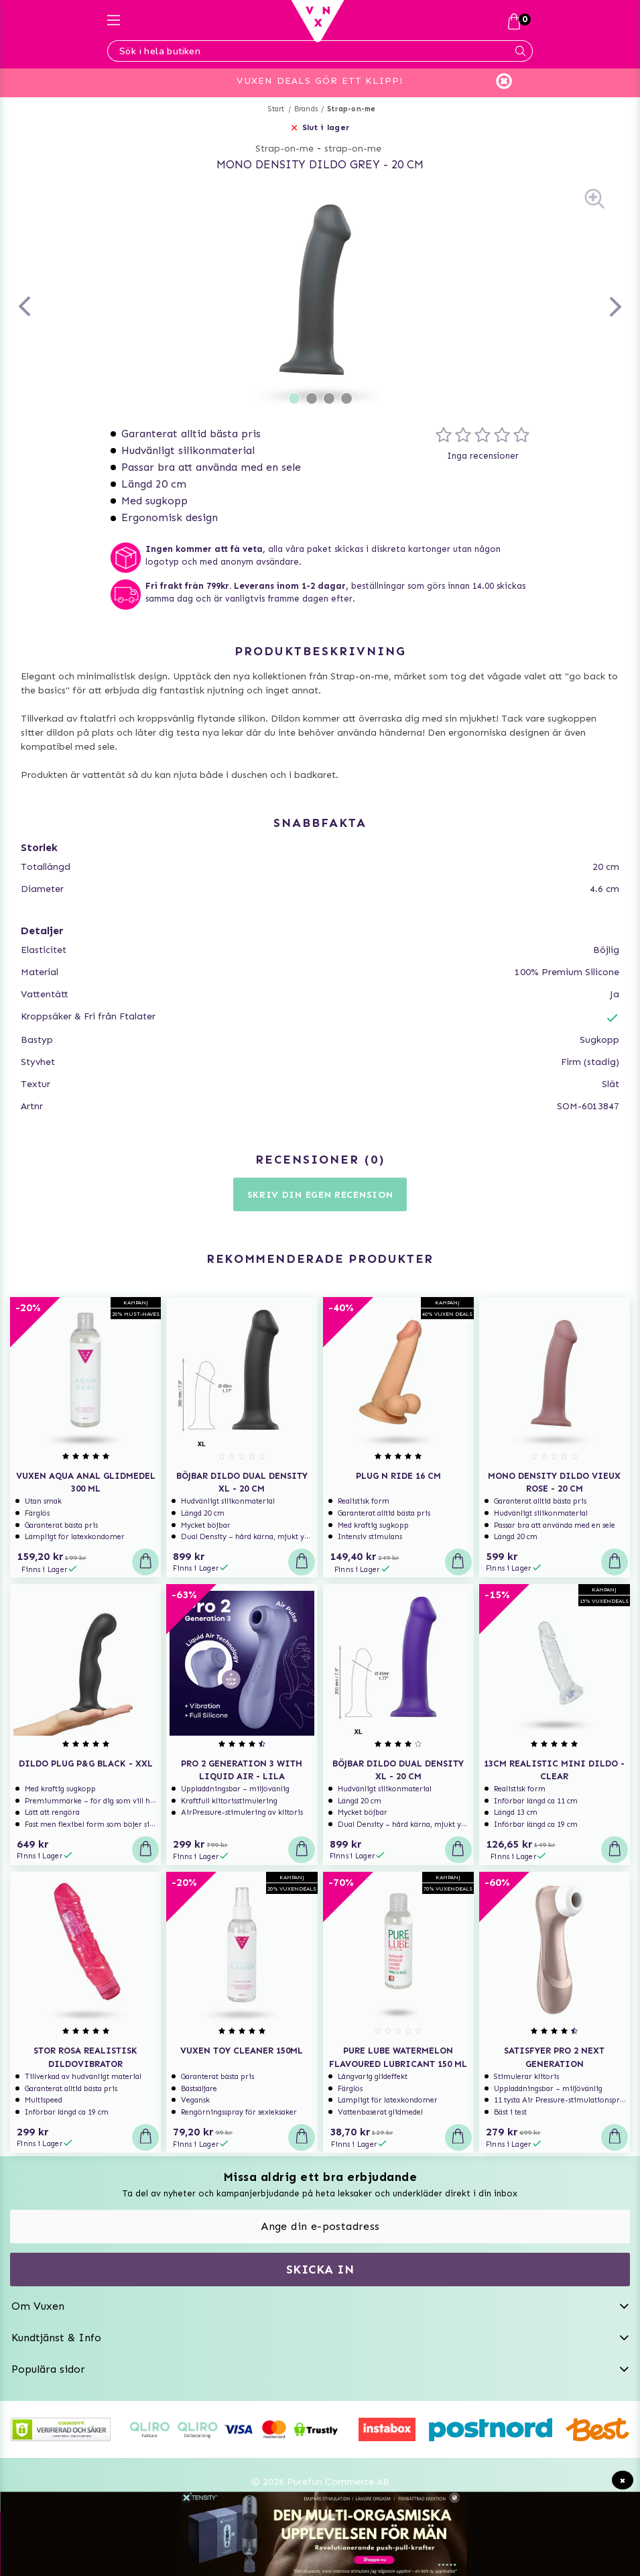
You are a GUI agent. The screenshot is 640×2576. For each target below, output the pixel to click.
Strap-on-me (351, 109)
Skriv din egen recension (320, 1194)
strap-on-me (352, 148)
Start (276, 109)
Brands (306, 109)
